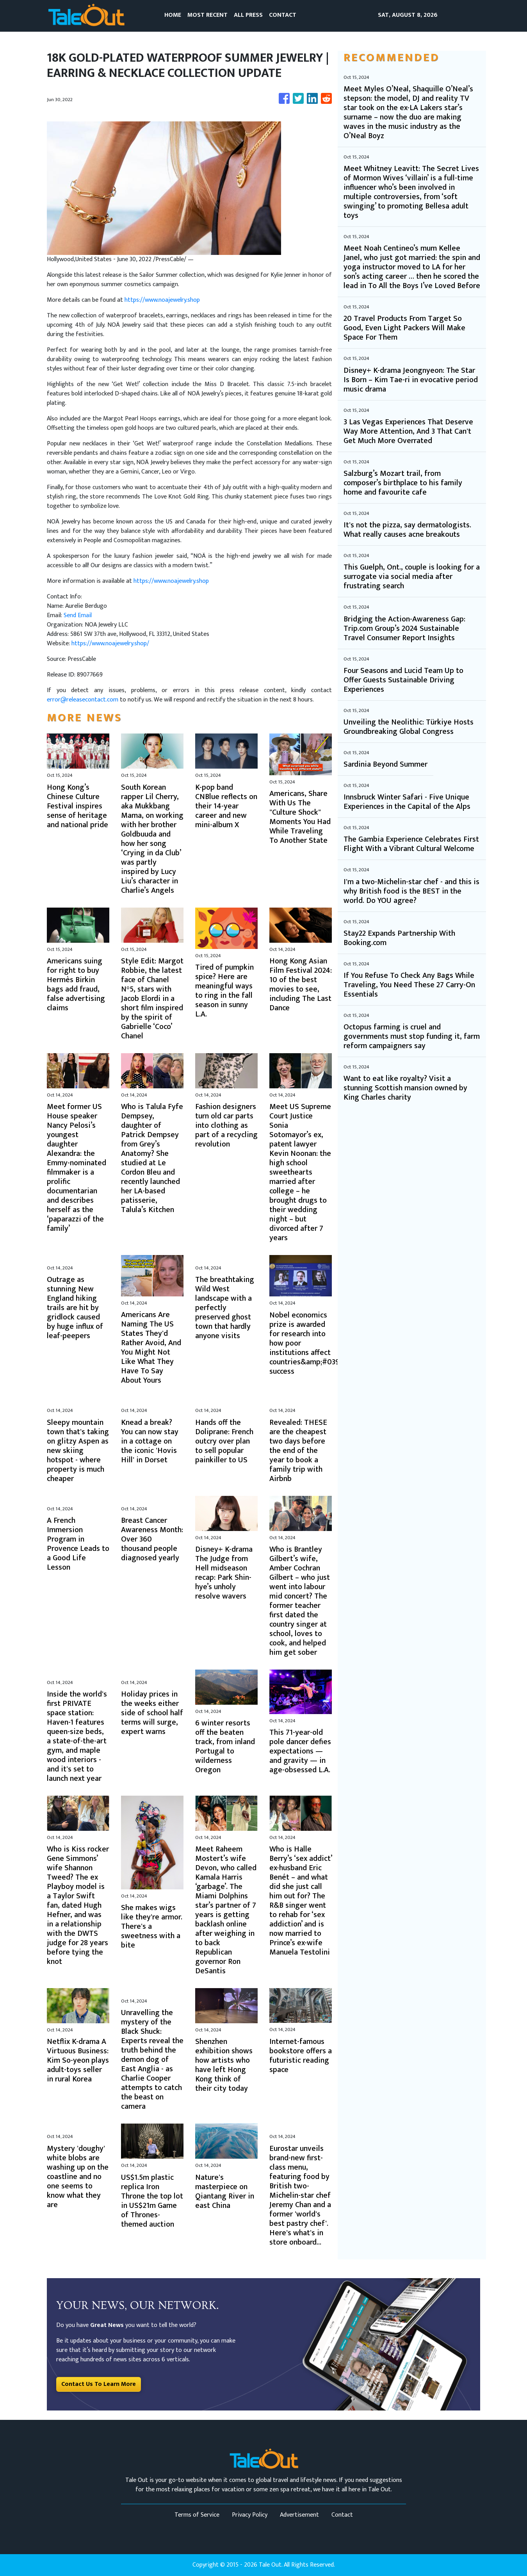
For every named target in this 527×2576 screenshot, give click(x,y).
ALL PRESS (248, 15)
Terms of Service (196, 2515)
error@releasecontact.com (82, 699)
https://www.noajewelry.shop (162, 300)
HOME (172, 15)
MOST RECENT (207, 15)
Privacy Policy (249, 2515)
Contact (342, 2515)
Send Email (78, 615)
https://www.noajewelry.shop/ (110, 643)
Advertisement (299, 2515)
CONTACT (282, 15)
